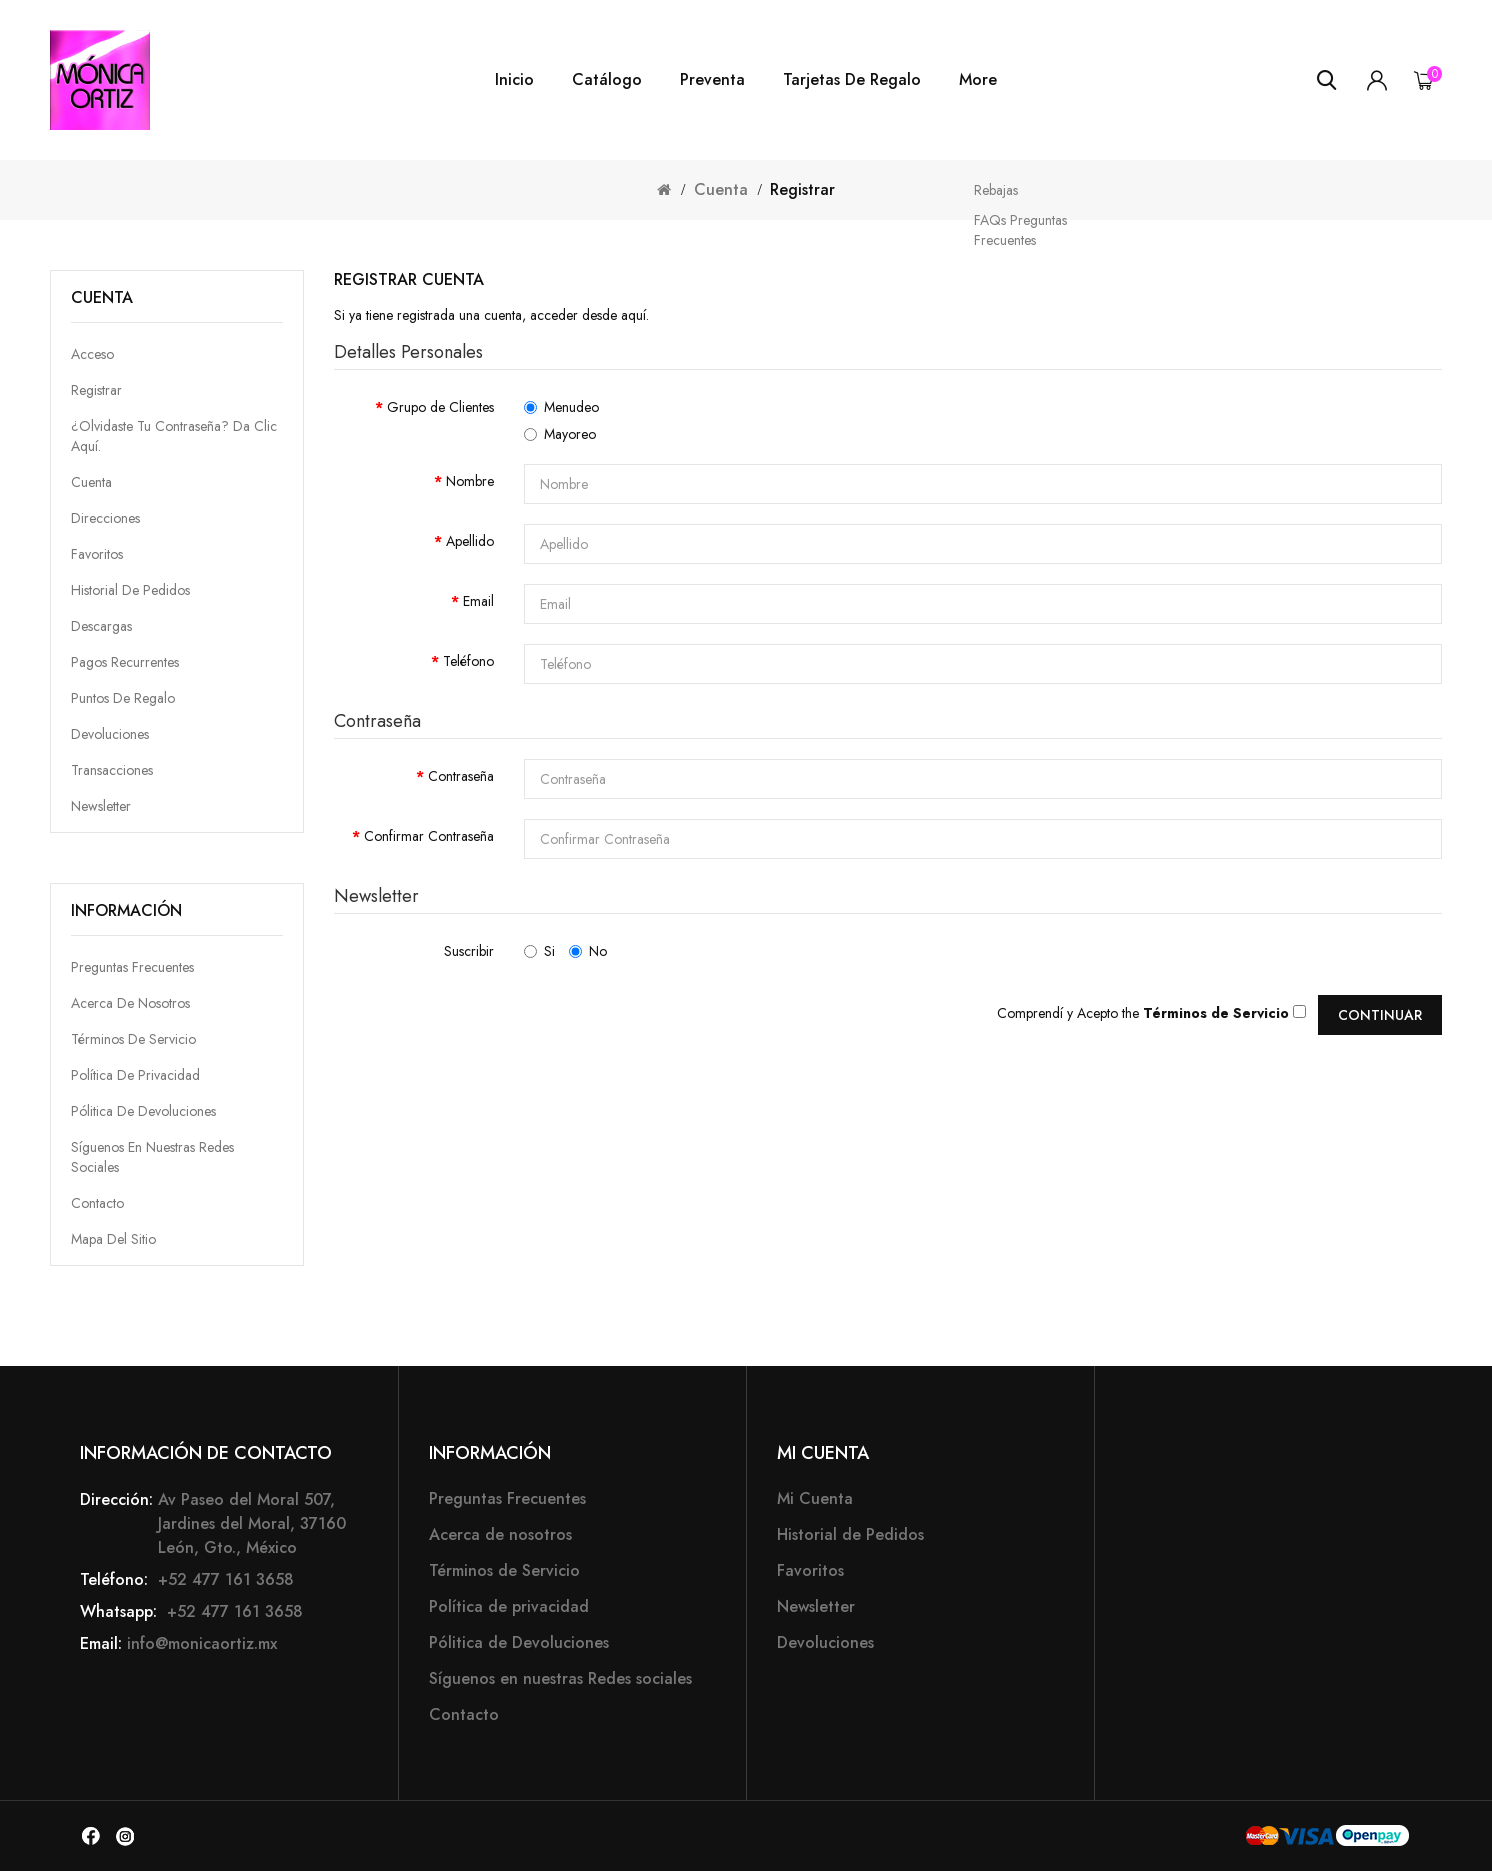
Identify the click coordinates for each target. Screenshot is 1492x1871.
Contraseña (461, 776)
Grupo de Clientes (440, 407)
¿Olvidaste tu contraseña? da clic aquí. (174, 436)
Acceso (92, 354)
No (588, 951)
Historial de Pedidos (130, 590)
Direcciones (105, 518)
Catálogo (607, 80)
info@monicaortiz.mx (202, 1643)
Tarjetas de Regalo (852, 80)
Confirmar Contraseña (429, 836)
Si (539, 951)
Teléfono (468, 661)
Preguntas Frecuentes (132, 967)
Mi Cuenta (815, 1498)
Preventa (712, 80)
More (978, 80)
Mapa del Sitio (113, 1239)
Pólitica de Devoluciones (143, 1111)
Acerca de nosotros (130, 1003)
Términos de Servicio (133, 1039)
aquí (633, 315)
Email (478, 601)
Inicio (514, 80)
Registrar (802, 189)
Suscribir (469, 951)
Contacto (97, 1203)
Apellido (470, 541)
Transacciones (112, 770)
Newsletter (101, 806)
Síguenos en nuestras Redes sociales (560, 1678)
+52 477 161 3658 (223, 1579)
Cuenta (721, 189)
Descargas (101, 626)
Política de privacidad (135, 1075)
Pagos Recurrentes (125, 662)
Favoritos (97, 554)
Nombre (470, 481)
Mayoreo (560, 434)
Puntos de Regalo (123, 698)
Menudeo (561, 407)
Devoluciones (110, 734)
